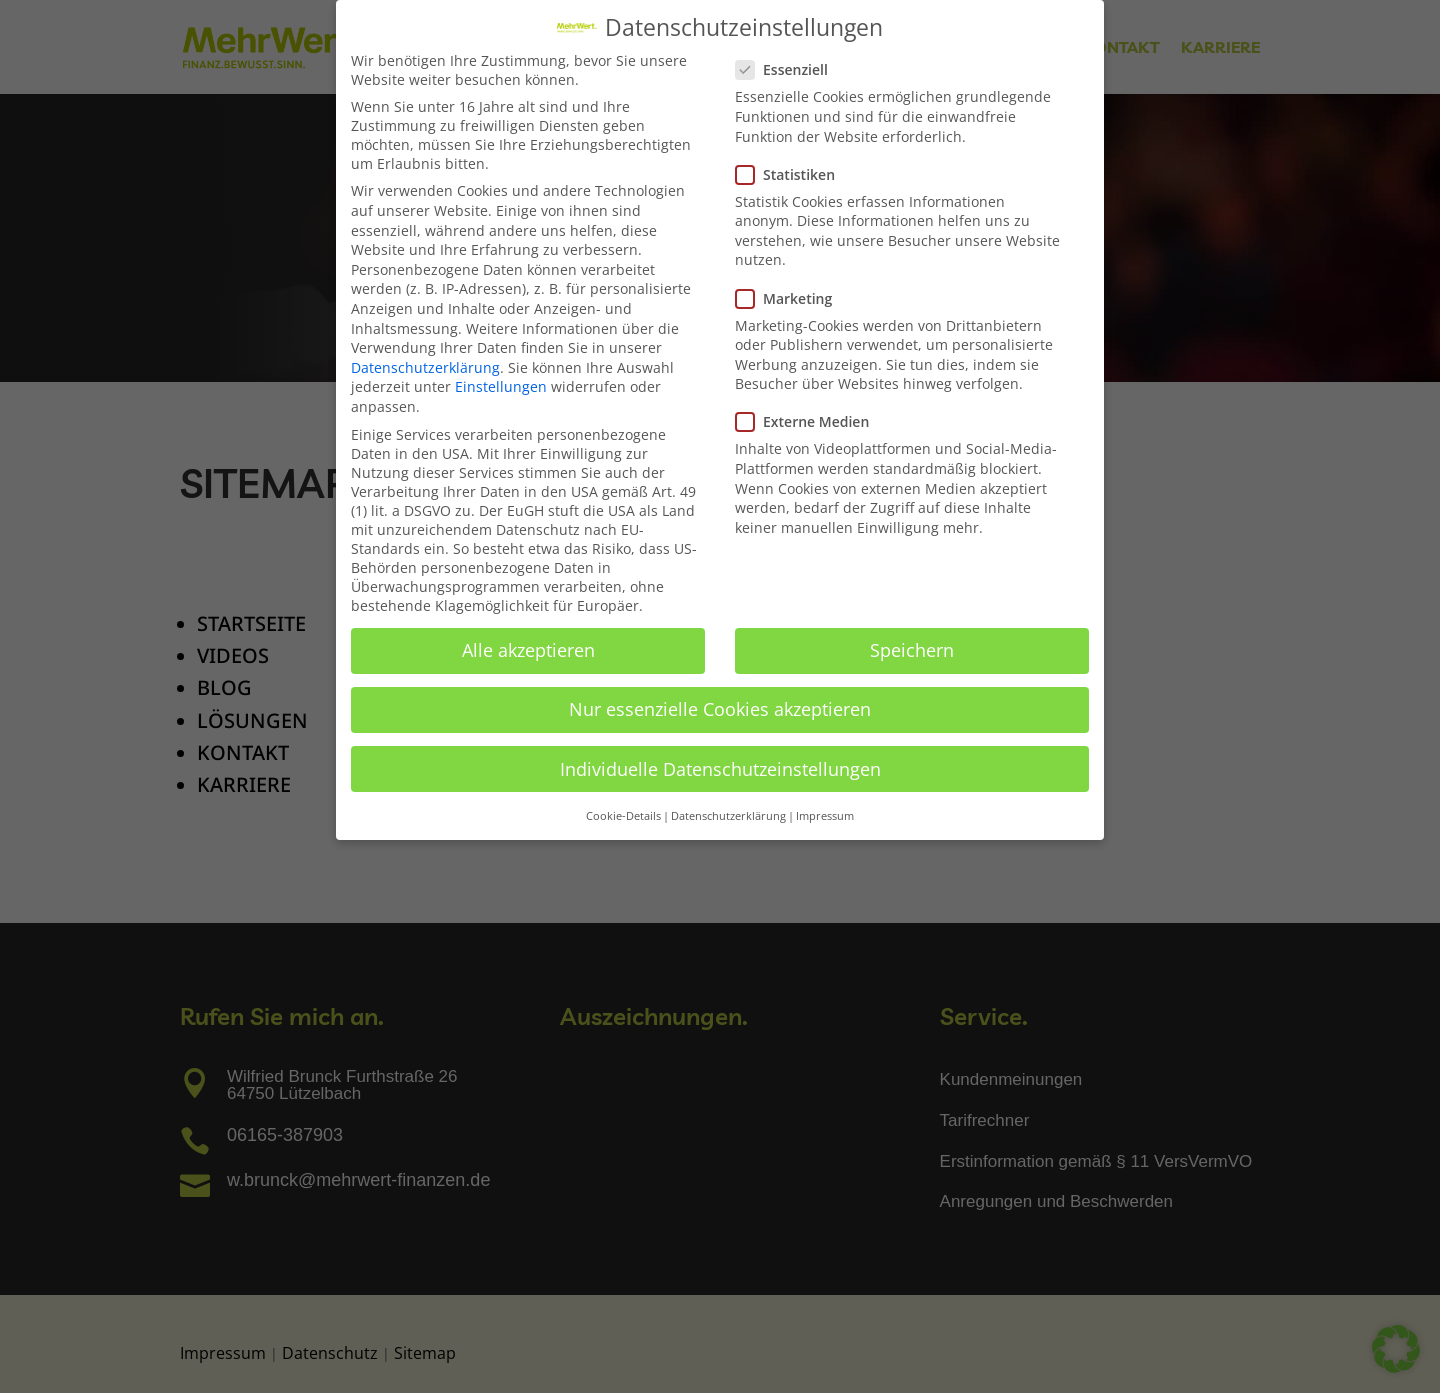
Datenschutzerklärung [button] (728, 816)
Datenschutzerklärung (425, 367)
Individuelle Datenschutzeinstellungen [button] (720, 769)
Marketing (792, 298)
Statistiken (793, 174)
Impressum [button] (825, 816)
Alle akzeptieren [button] (528, 650)
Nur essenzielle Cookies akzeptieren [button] (720, 709)
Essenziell (790, 69)
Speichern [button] (912, 650)
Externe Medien (810, 421)
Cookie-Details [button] (623, 816)
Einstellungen (501, 386)
